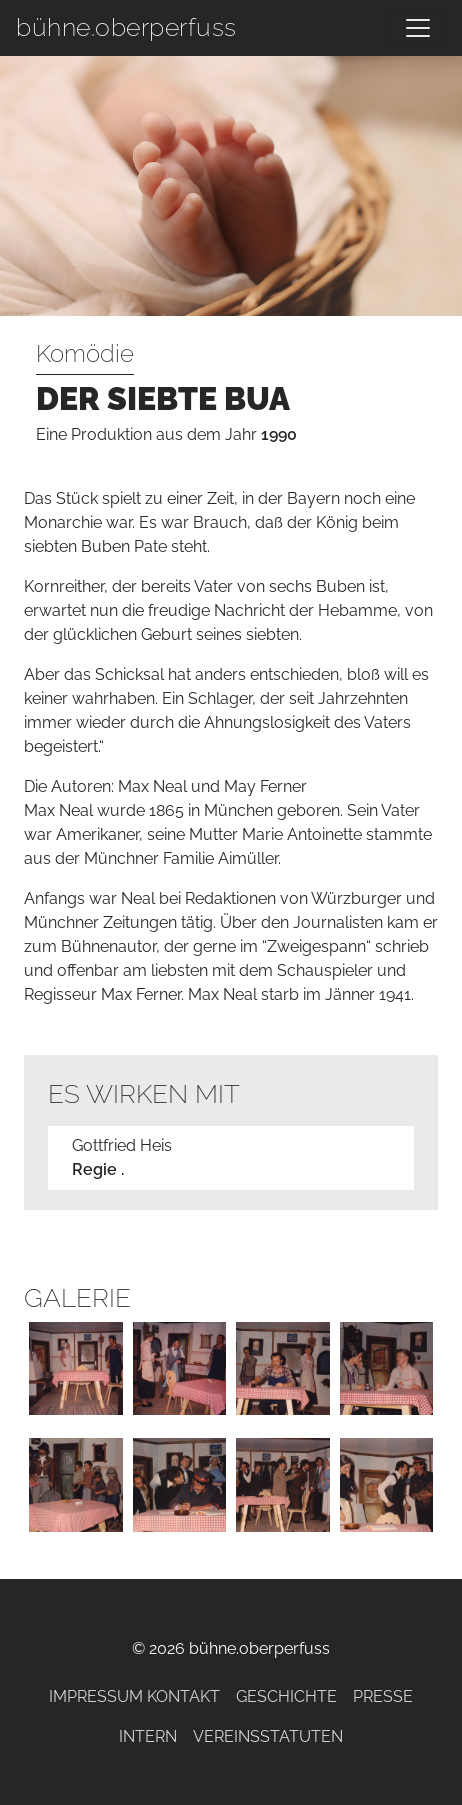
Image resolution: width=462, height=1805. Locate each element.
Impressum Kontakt (134, 1696)
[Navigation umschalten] (418, 28)
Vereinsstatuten (268, 1736)
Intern (148, 1736)
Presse (383, 1696)
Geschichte (286, 1696)
